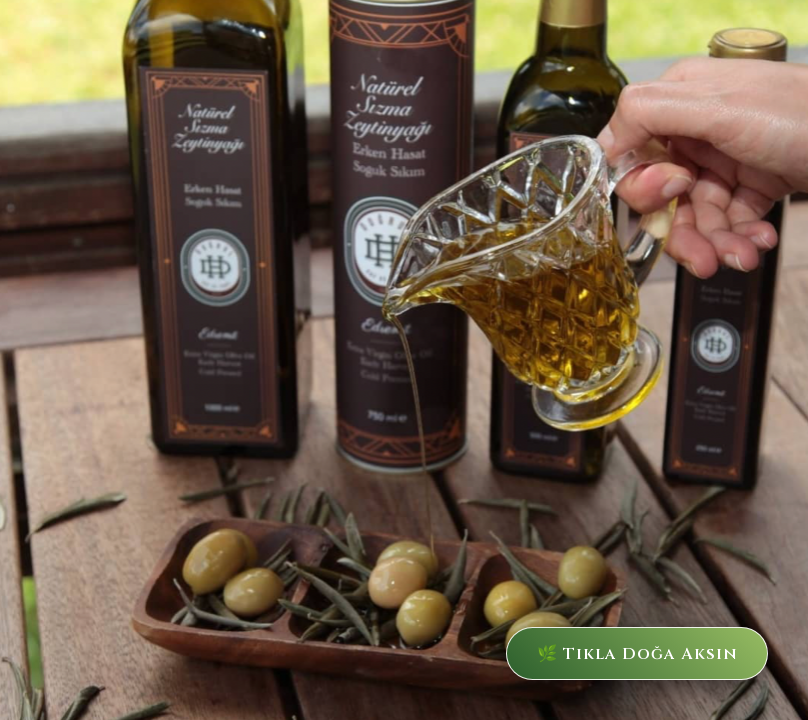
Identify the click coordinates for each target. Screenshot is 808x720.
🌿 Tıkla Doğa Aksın (613, 647)
